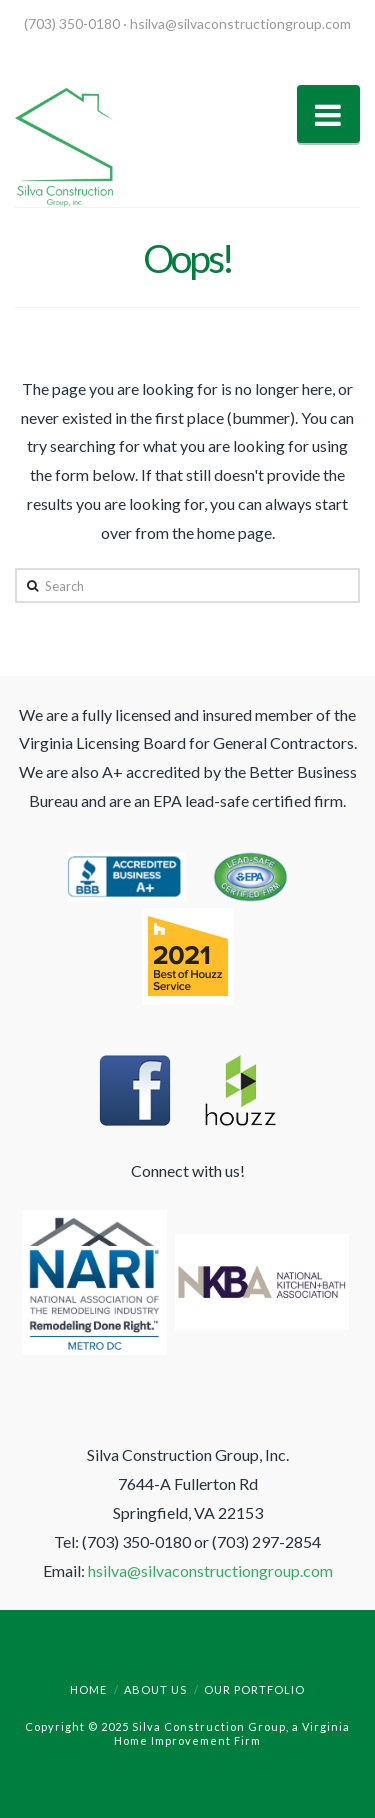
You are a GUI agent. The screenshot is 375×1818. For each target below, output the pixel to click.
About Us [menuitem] (155, 1689)
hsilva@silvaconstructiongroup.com (240, 23)
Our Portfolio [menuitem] (254, 1689)
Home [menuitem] (88, 1689)
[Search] (187, 585)
